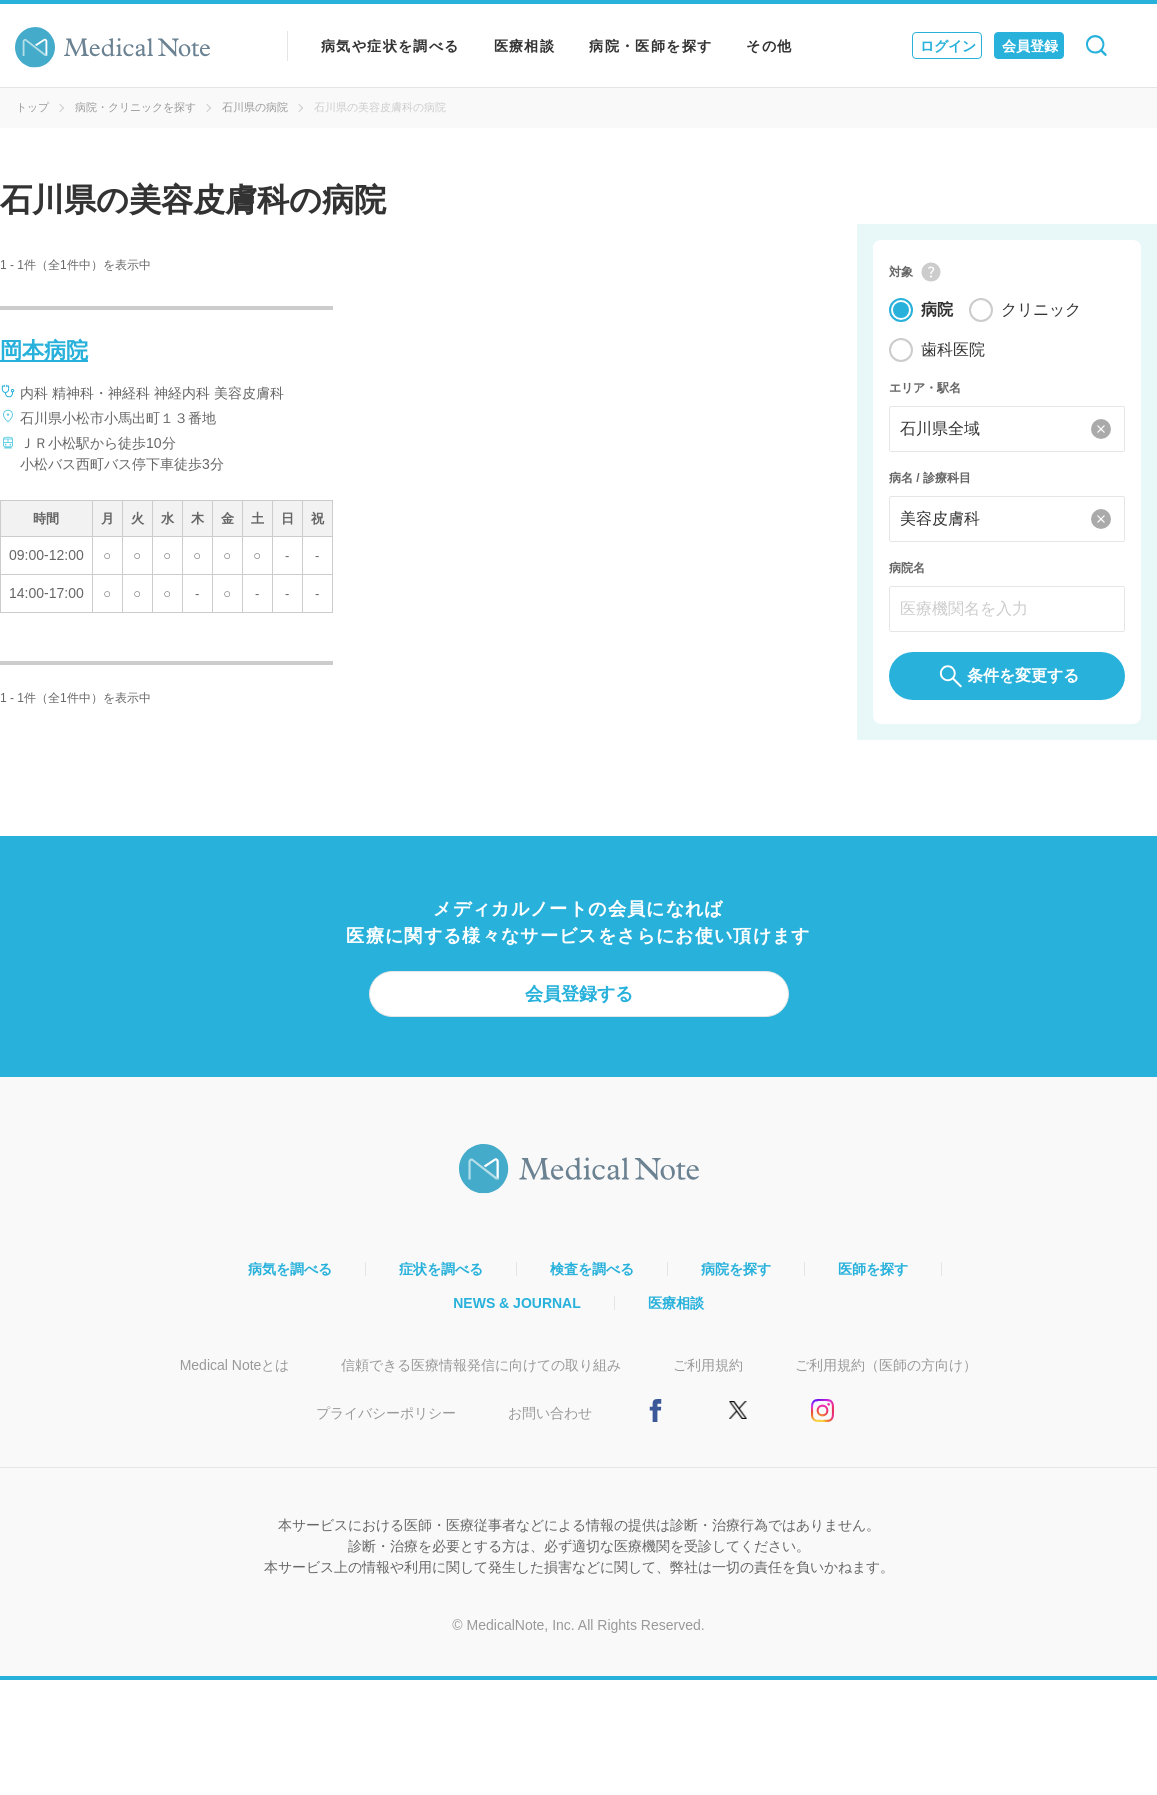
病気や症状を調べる (390, 46)
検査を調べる (592, 1269)
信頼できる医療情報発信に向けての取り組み (481, 1365)
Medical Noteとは (235, 1365)
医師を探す (873, 1269)
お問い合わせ (550, 1413)
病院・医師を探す (650, 46)
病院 (937, 309)
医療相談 (525, 46)
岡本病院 (44, 350)
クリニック (1041, 309)
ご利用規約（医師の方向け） (886, 1365)
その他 (769, 46)
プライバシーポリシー (386, 1413)
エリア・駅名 (925, 388)
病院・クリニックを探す (135, 107)
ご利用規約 (708, 1365)
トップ (32, 107)
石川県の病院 (255, 107)
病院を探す (736, 1269)
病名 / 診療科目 (930, 478)
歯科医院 (953, 349)
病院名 (907, 568)
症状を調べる (441, 1269)
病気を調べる (290, 1269)
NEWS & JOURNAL (517, 1303)
